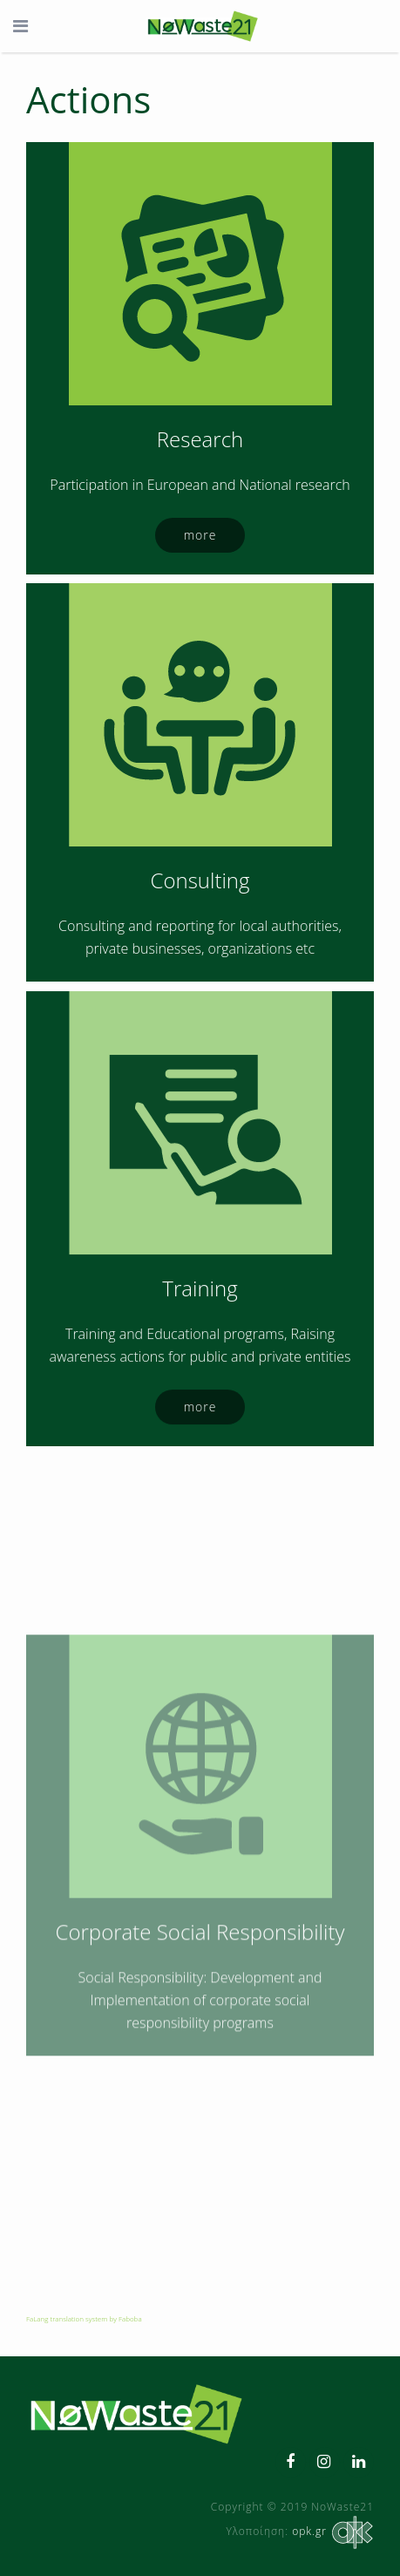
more (200, 535)
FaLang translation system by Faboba (84, 2318)
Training (199, 1431)
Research (200, 439)
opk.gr (331, 2531)
